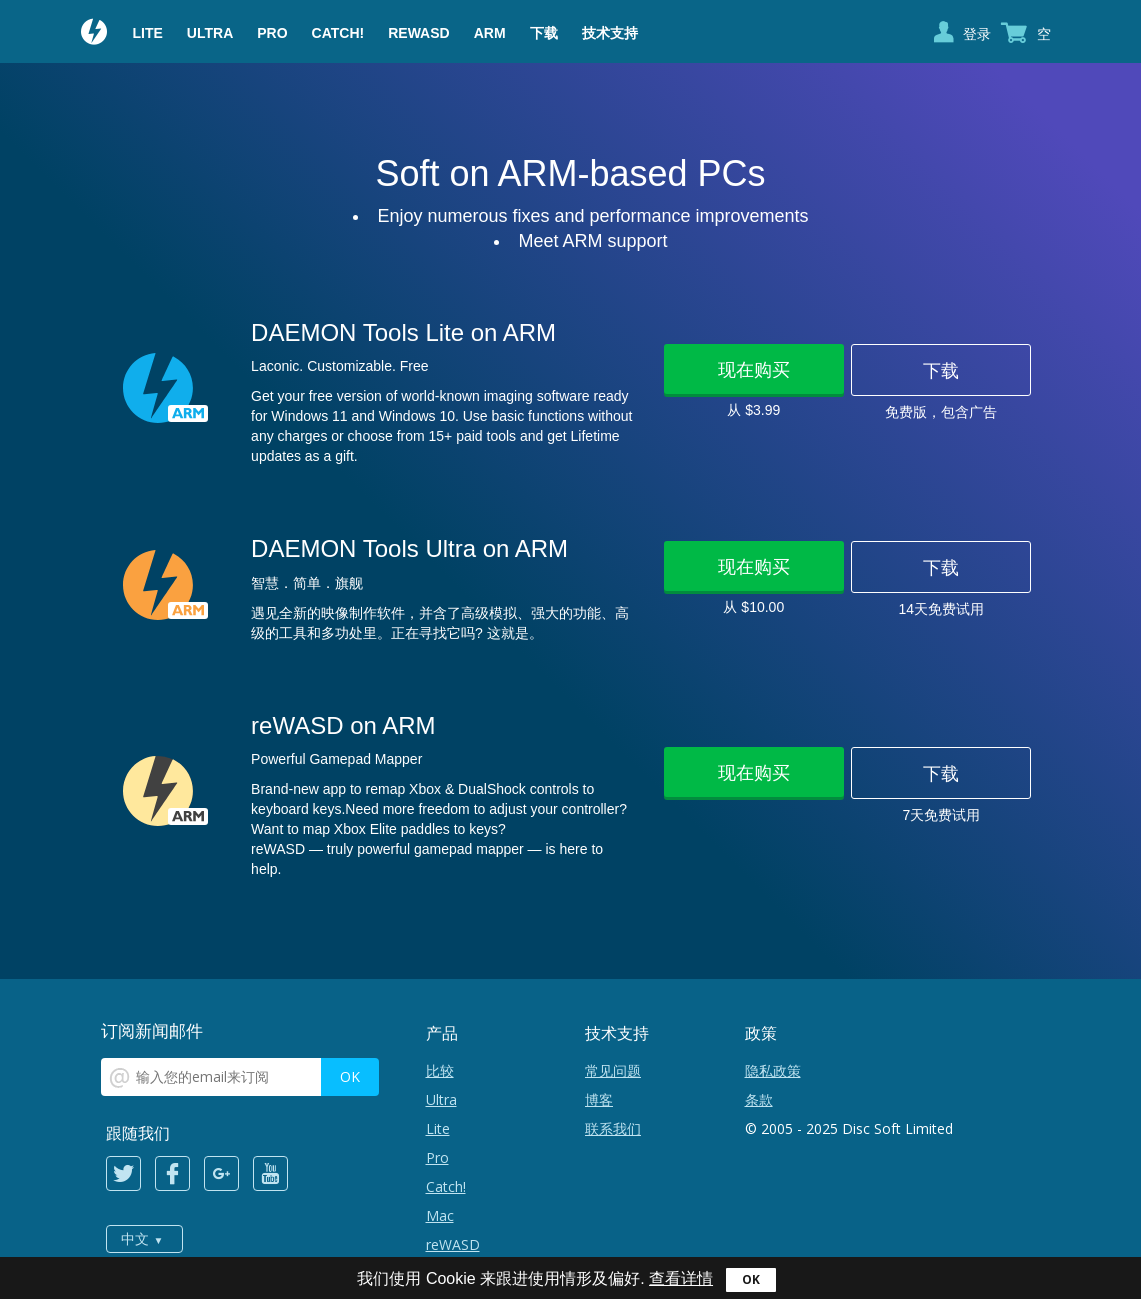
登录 (977, 33)
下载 (544, 33)
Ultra (210, 33)
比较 (440, 1070)
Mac (440, 1215)
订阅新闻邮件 (152, 1030)
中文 (135, 1239)
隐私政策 (773, 1070)
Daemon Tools (95, 34)
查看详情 (681, 1278)
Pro (272, 33)
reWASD (418, 33)
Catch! (338, 33)
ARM (490, 33)
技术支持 (610, 33)
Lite (148, 33)
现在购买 (754, 369)
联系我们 (613, 1128)
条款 (759, 1099)
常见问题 (613, 1070)
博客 (599, 1099)
